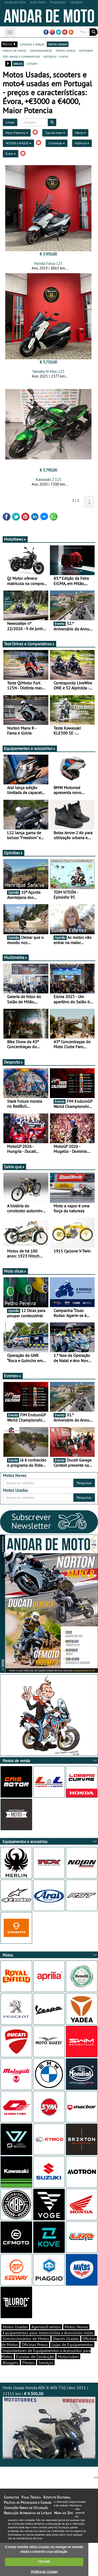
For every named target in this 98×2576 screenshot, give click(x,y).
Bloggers (11, 2362)
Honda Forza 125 (48, 263)
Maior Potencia (16, 133)
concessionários (41, 50)
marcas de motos (14, 50)
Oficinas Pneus (35, 2344)
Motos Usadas (15, 2326)
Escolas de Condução (35, 2356)
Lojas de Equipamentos (72, 2344)
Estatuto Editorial (57, 2497)
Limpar (10, 122)
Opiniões (13, 852)
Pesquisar (84, 1483)
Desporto (13, 1062)
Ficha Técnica (31, 2497)
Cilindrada (56, 143)
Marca (80, 133)
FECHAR (44, 2561)
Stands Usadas (66, 2338)
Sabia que (14, 1166)
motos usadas (57, 44)
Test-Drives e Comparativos (29, 643)
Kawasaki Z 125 (48, 479)
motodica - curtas (55, 56)
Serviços (45, 2362)
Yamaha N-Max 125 (48, 371)
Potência (82, 143)
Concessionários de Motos (26, 2338)
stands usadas (65, 50)
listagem (31, 63)
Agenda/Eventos (46, 2326)
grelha (17, 63)
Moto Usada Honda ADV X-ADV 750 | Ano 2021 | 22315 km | (49, 2421)
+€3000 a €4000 (18, 143)
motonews (86, 50)
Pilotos (28, 2362)
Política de (44, 2571)
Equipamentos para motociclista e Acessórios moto (48, 2332)
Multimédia (15, 957)
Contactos (11, 2497)
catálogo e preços (32, 44)
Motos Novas (76, 2326)
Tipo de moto (55, 133)
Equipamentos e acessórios (30, 748)
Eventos (12, 1375)
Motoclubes (68, 2356)
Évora (10, 154)
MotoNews (15, 539)
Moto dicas (15, 1271)
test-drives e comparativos (21, 56)
